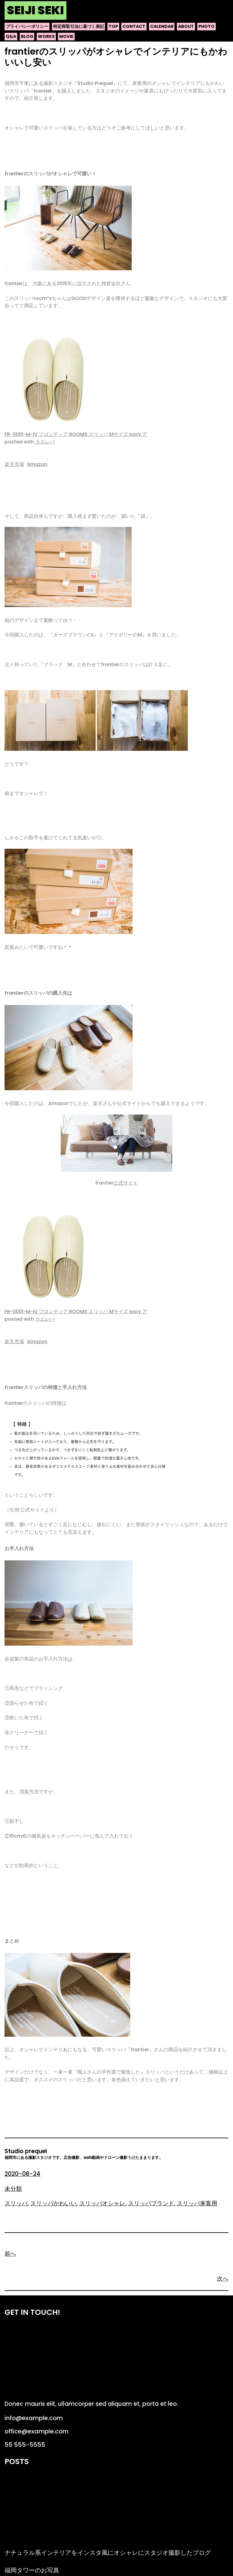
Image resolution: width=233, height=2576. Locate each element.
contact (134, 26)
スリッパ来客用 (197, 2203)
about (186, 26)
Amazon (37, 464)
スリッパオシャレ (102, 2203)
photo (206, 26)
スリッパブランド (151, 2203)
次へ (222, 2278)
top (113, 26)
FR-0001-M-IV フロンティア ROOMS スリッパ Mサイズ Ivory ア (76, 434)
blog (27, 36)
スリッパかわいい (53, 2203)
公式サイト (125, 1182)
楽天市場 (14, 464)
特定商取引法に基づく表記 (78, 26)
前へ (10, 2254)
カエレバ (45, 441)
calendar (162, 26)
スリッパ (16, 2203)
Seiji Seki (35, 10)
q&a (11, 36)
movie (66, 36)
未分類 (13, 2189)
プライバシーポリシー (27, 26)
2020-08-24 (22, 2174)
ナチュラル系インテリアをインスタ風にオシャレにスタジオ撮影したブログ (108, 2553)
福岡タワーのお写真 (32, 2570)
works (46, 36)
